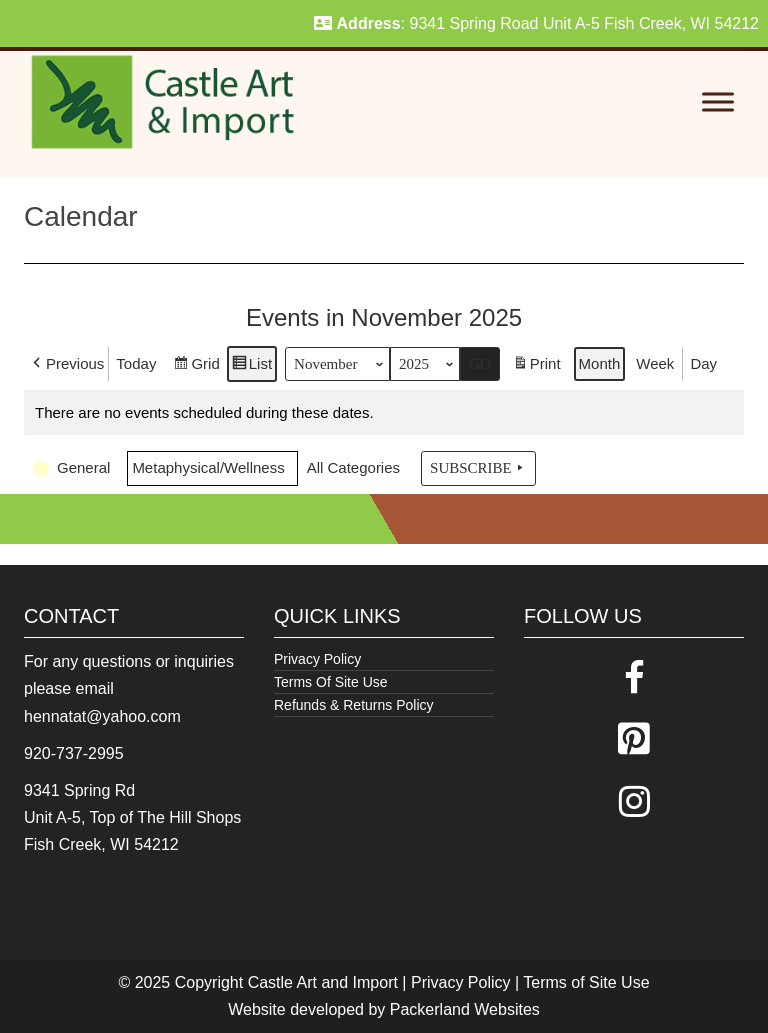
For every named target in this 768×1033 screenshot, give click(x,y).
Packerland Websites (465, 1009)
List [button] (251, 366)
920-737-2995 (74, 753)
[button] (66, 364)
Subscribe (478, 468)
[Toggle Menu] (718, 102)
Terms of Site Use (586, 982)
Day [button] (703, 363)
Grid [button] (196, 366)
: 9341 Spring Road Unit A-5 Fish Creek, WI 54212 (536, 23)
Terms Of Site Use (331, 682)
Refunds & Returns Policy (354, 705)
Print (536, 366)
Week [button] (655, 363)
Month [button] (600, 363)
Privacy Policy (317, 659)
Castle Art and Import (323, 982)
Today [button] (136, 363)
